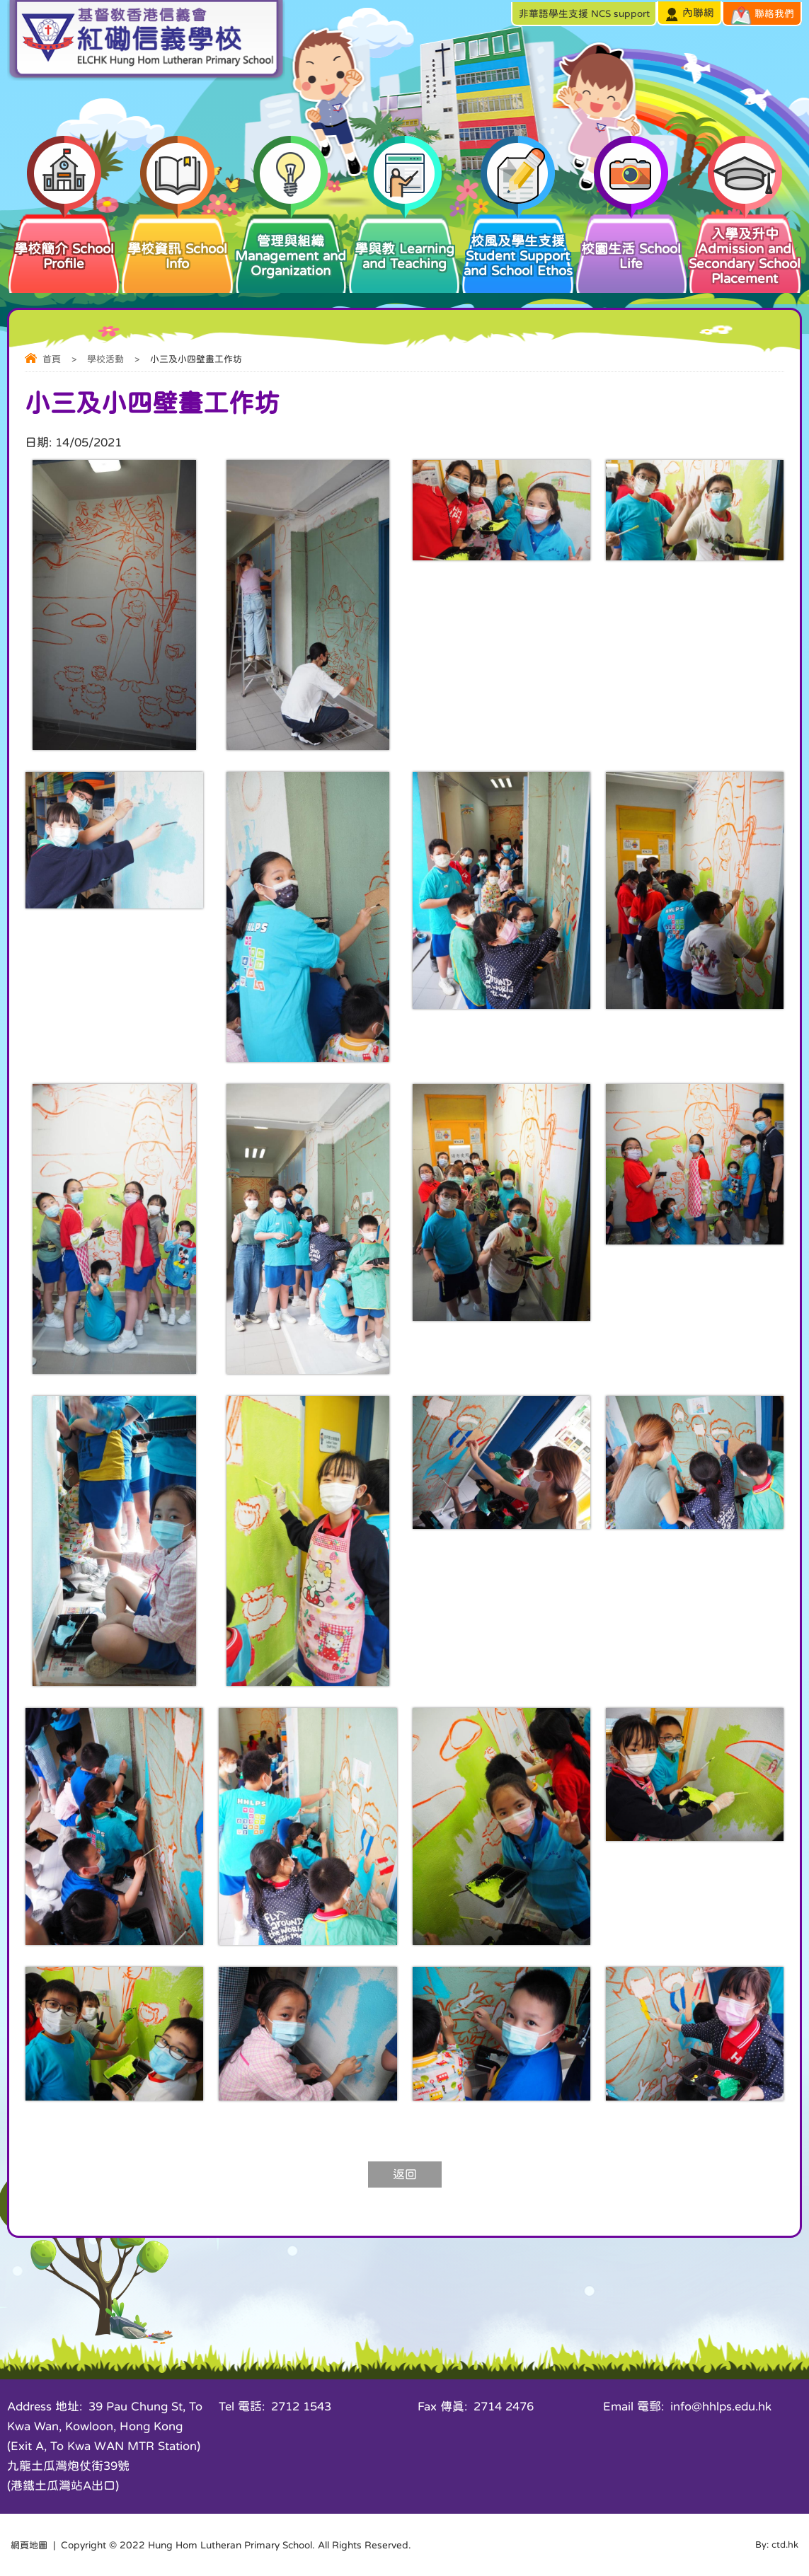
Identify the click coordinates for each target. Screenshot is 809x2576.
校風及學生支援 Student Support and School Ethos (517, 244)
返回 (405, 2174)
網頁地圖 (30, 2545)
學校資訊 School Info (177, 241)
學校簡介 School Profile (63, 241)
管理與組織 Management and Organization (291, 244)
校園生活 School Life (631, 241)
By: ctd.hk (775, 2545)
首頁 (51, 359)
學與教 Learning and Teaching (404, 241)
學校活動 (105, 359)
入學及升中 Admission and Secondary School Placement (744, 248)
